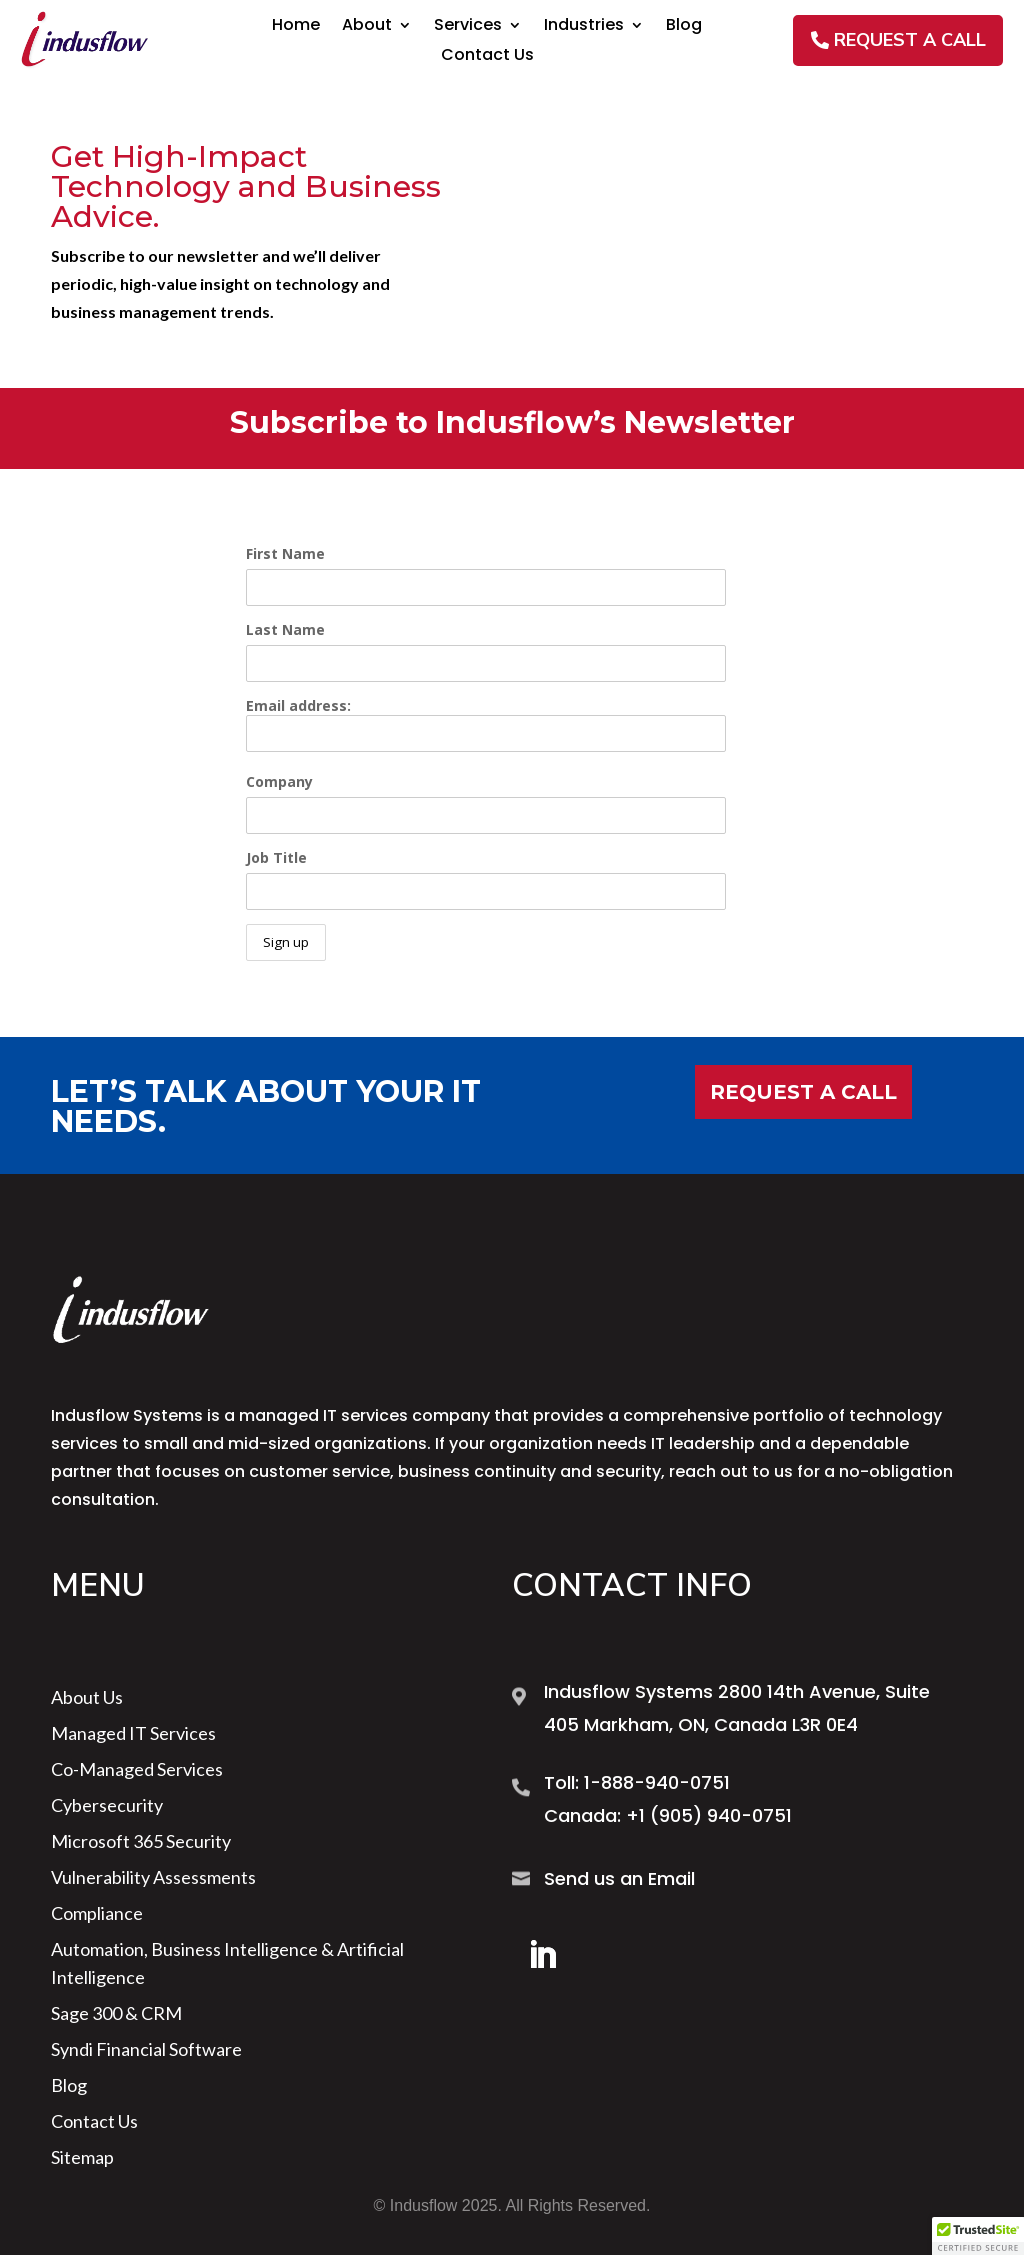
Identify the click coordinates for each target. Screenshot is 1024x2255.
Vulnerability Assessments (153, 1877)
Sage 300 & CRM (116, 2013)
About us (87, 1697)
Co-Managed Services (137, 1769)
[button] (978, 2236)
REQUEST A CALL (910, 40)
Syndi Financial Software (146, 2049)
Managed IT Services (133, 1733)
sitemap (82, 2157)
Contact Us (487, 57)
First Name (285, 553)
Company (279, 781)
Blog (684, 27)
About (367, 27)
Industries (584, 27)
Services (468, 27)
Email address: (486, 724)
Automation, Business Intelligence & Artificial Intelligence (227, 1963)
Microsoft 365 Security (141, 1841)
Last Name (285, 629)
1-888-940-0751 (657, 1782)
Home (296, 27)
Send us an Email (619, 1878)
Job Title (276, 857)
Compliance (97, 1913)
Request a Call (803, 1092)
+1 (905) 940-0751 (709, 1815)
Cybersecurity (107, 1805)
